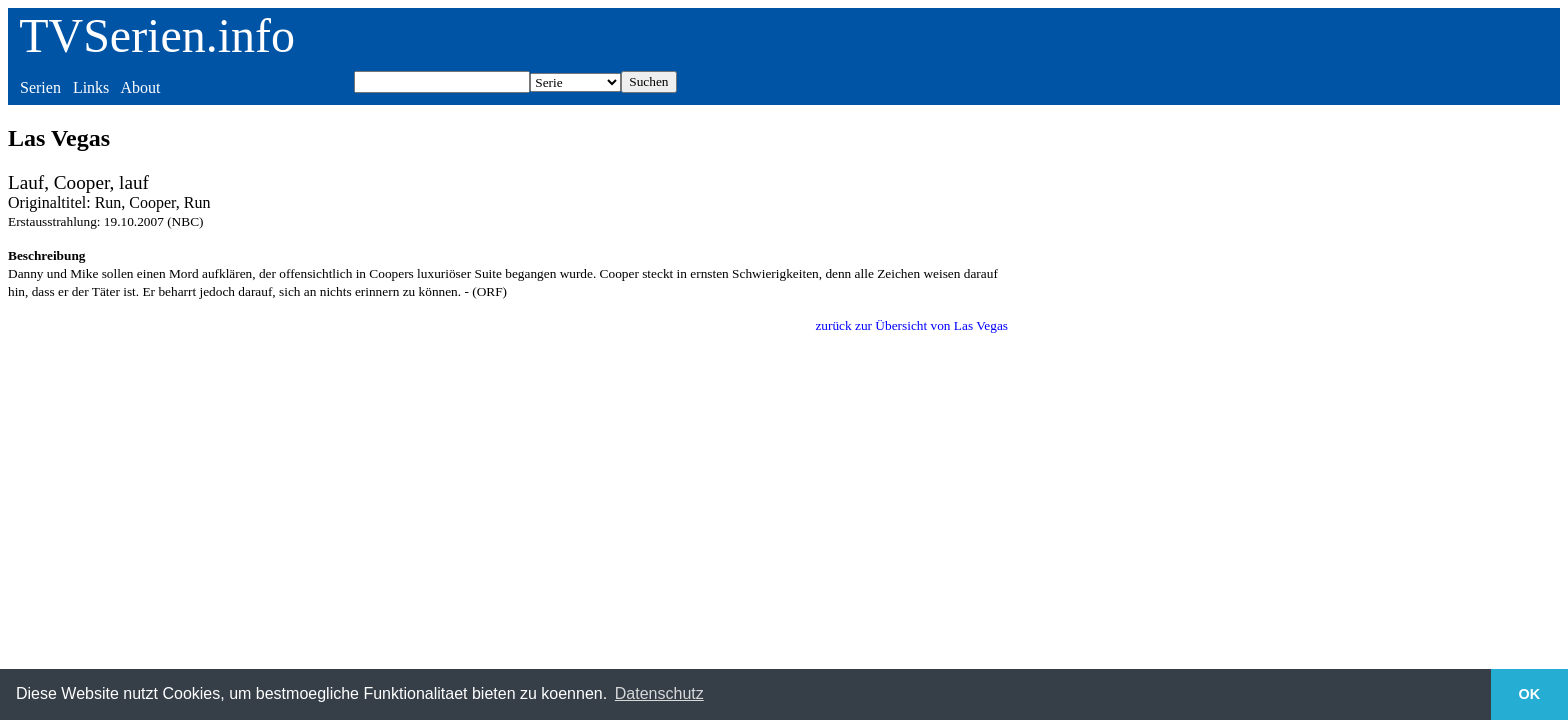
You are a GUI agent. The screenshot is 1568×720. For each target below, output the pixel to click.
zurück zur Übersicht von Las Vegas (911, 325)
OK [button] (1530, 694)
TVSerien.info (157, 35)
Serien (40, 87)
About (140, 87)
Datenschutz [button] (659, 693)
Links (91, 87)
